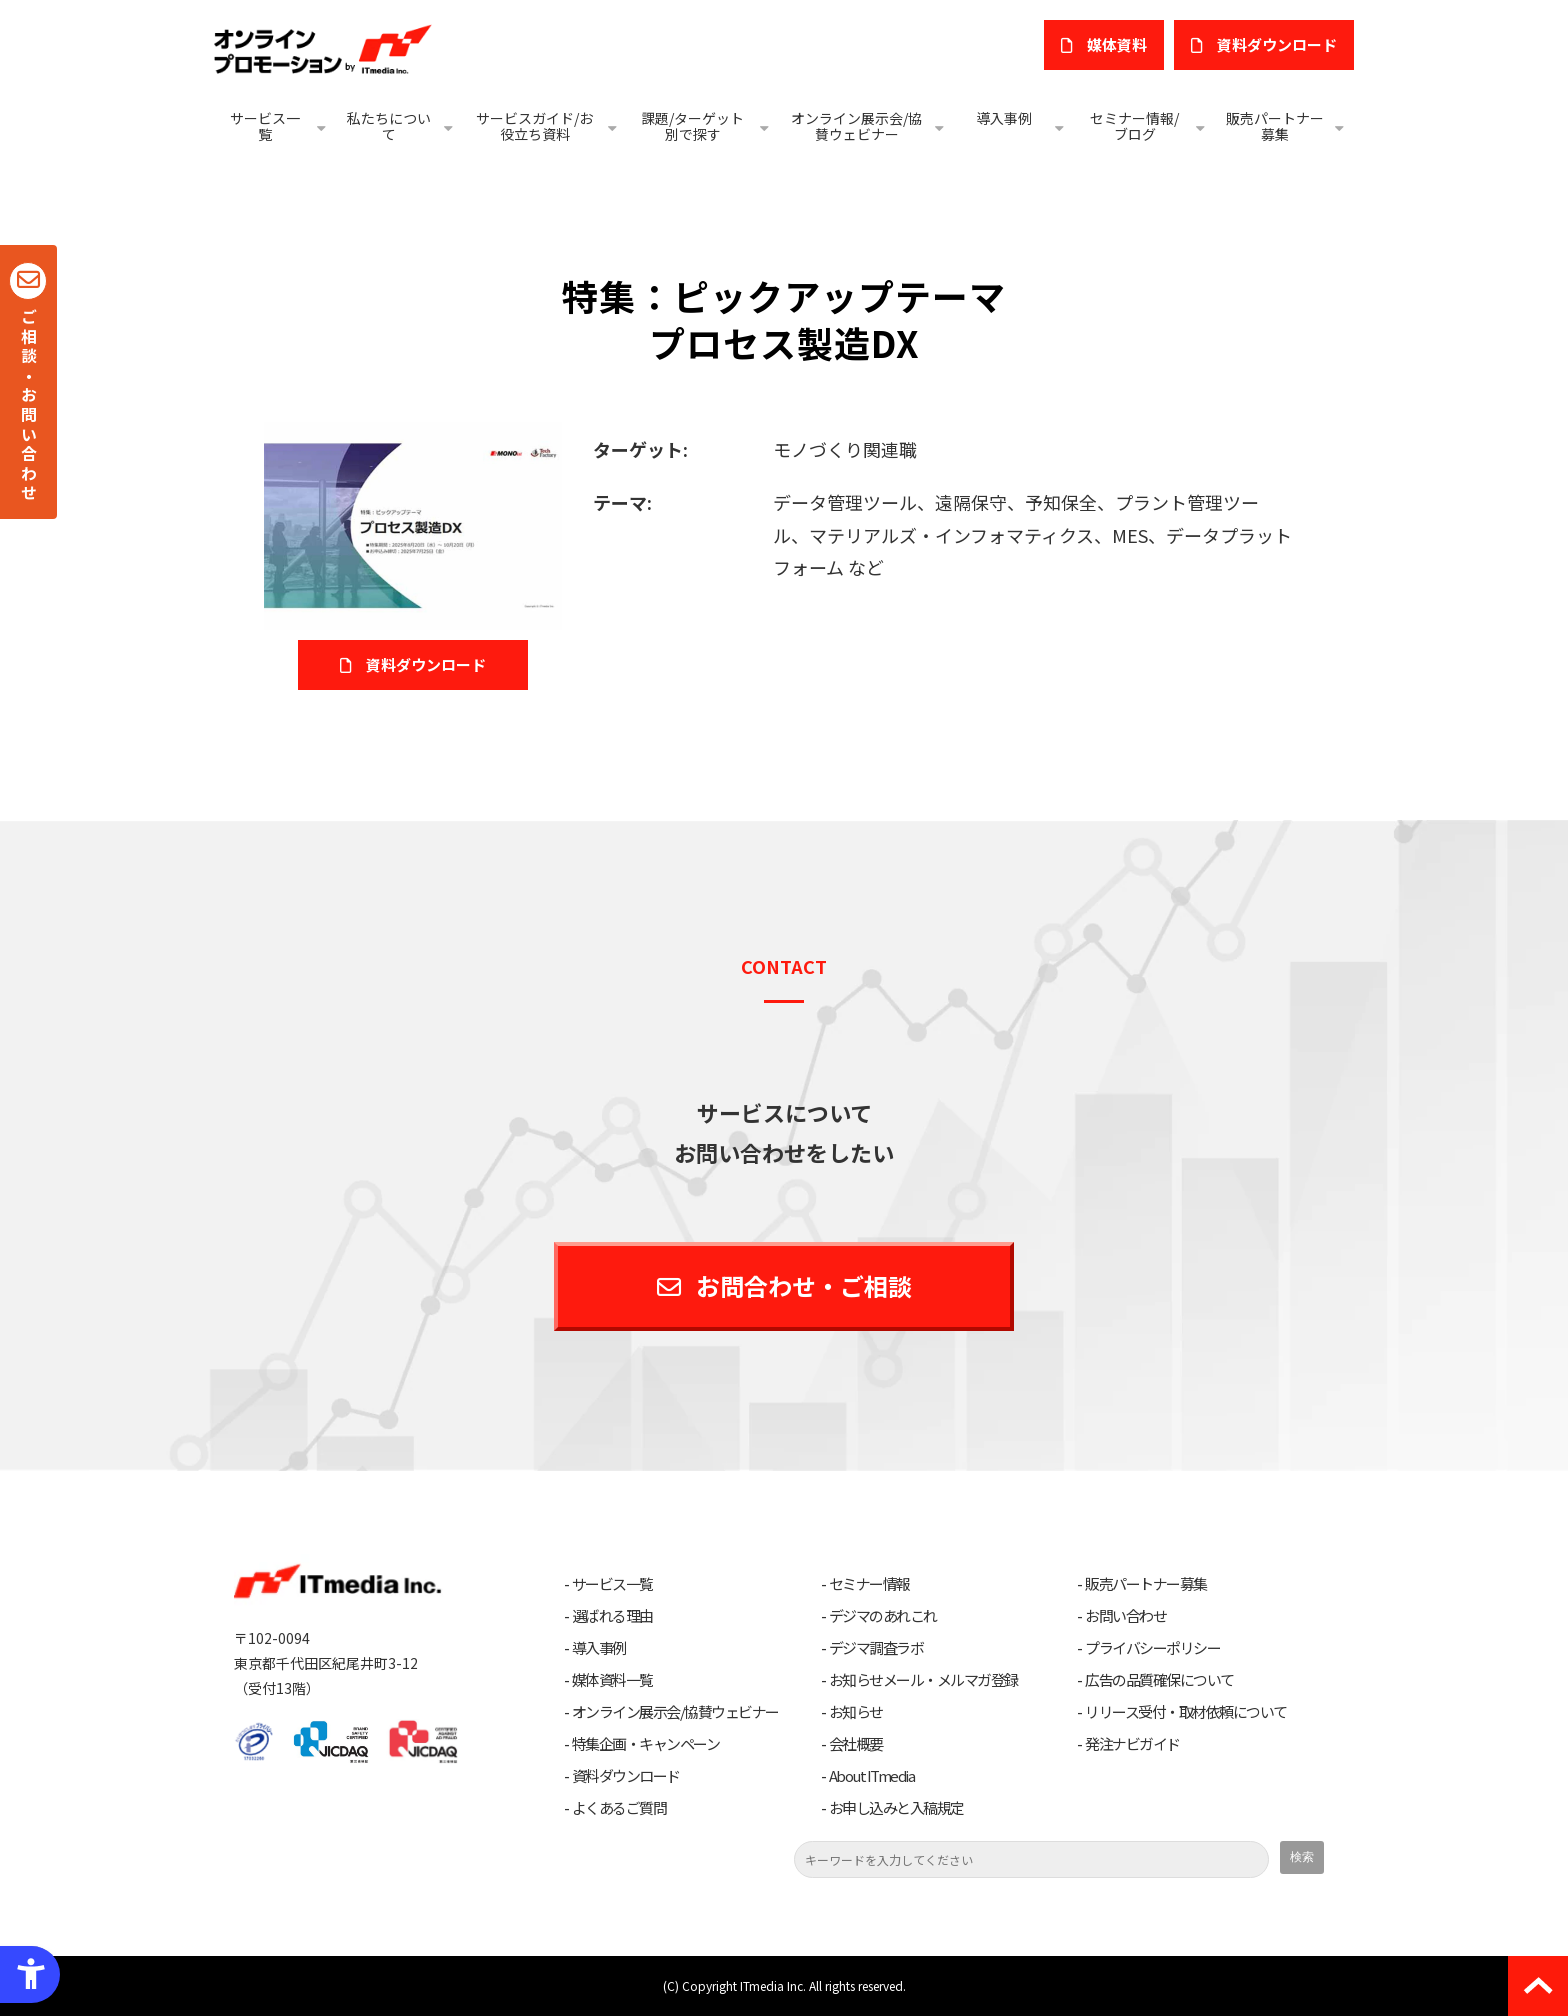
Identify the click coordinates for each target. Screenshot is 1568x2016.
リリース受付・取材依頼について (1186, 1712)
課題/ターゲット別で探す (692, 126)
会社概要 (856, 1744)
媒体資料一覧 (612, 1680)
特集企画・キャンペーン (646, 1744)
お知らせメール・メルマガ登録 (923, 1680)
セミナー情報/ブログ (1134, 126)
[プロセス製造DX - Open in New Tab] (413, 523)
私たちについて (389, 126)
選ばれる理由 (612, 1616)
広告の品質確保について (1159, 1680)
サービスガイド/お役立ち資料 (534, 126)
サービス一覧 (265, 126)
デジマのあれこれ (883, 1616)
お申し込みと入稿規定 (896, 1808)
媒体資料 (1117, 44)
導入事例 (1004, 118)
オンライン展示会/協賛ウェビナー (856, 126)
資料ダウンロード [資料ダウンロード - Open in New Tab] (426, 664)
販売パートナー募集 (1275, 126)
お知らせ (856, 1712)
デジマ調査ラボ (876, 1648)
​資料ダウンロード (1277, 44)
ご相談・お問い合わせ (29, 406)
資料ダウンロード (626, 1776)
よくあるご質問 (619, 1808)
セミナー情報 (869, 1584)
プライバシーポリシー (1152, 1648)
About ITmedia (872, 1776)
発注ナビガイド (1132, 1744)
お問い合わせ (1125, 1616)
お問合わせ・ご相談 (804, 1285)
